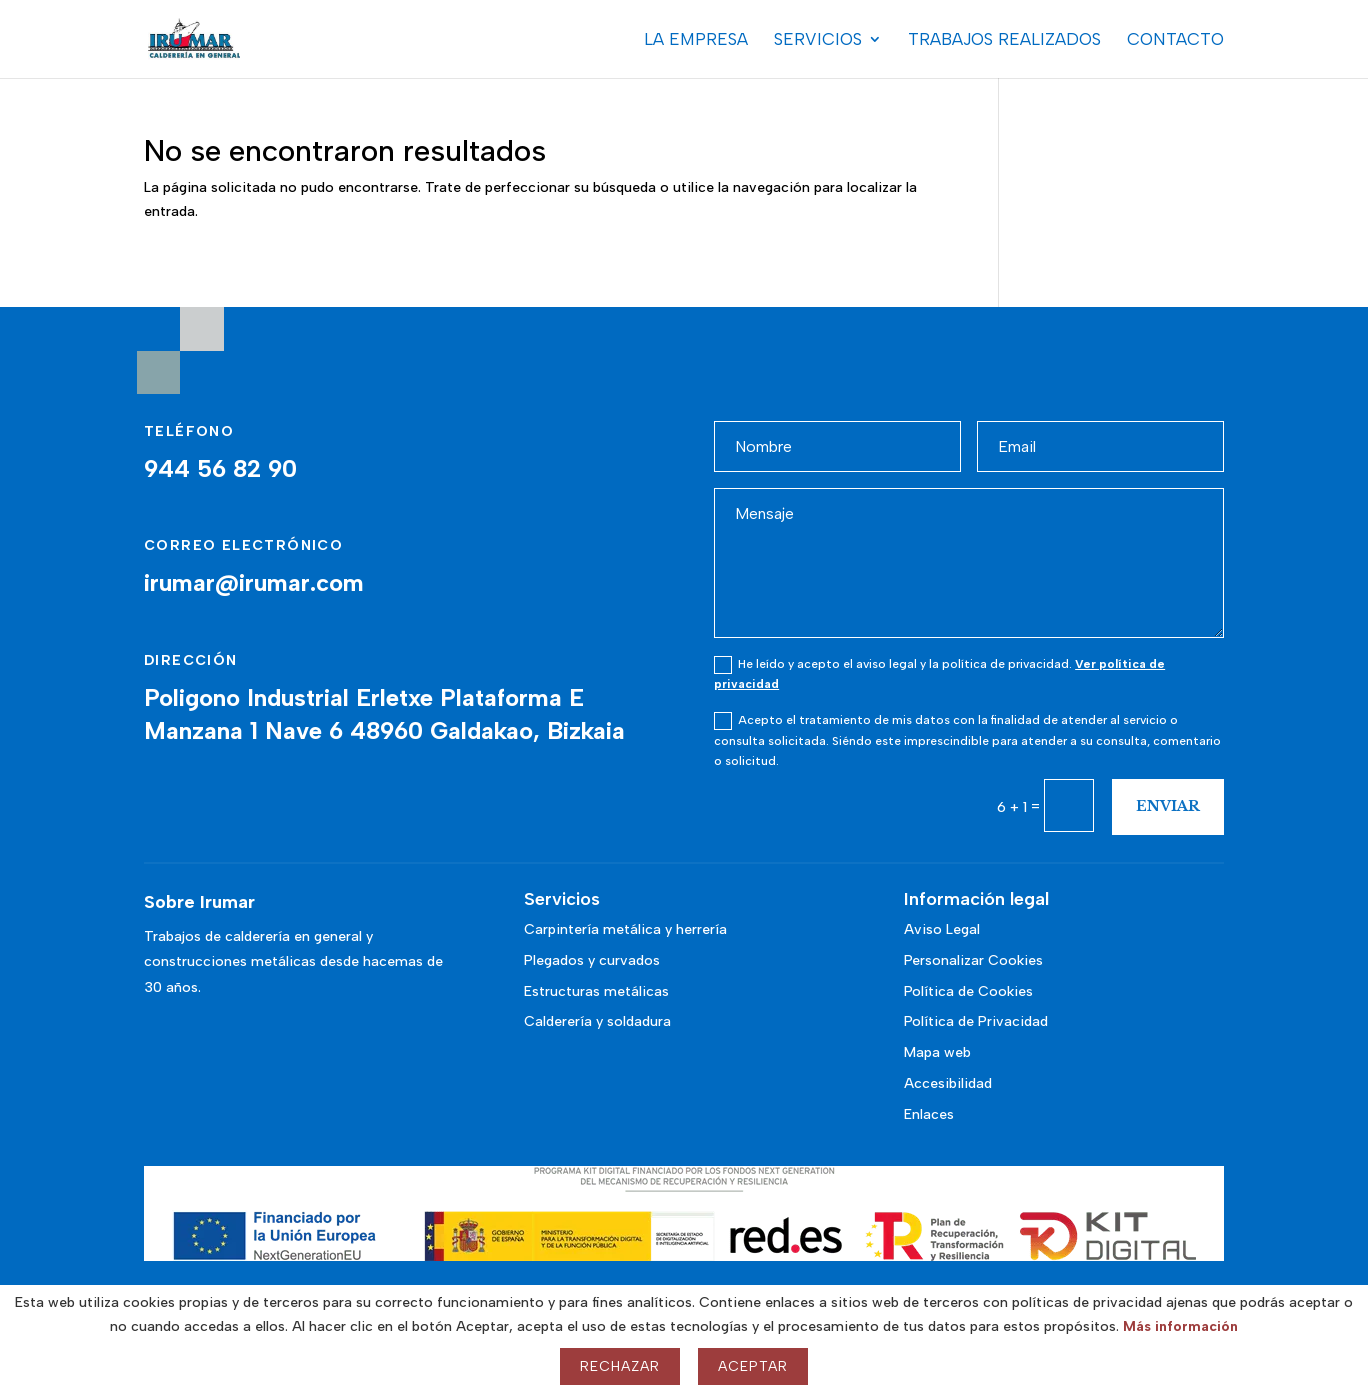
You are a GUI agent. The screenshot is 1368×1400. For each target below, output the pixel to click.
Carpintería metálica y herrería (625, 929)
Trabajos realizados (1004, 40)
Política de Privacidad (976, 1021)
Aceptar (753, 1366)
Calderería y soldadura (597, 1021)
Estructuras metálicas (596, 991)
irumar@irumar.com (254, 582)
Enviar (1168, 806)
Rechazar (620, 1366)
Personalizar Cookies (973, 960)
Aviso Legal (942, 929)
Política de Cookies (968, 991)
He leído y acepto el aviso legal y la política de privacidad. (939, 673)
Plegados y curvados (592, 960)
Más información (1180, 1326)
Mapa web (937, 1052)
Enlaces (929, 1114)
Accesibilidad (948, 1083)
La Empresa (696, 40)
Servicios (818, 40)
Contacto (1175, 40)
